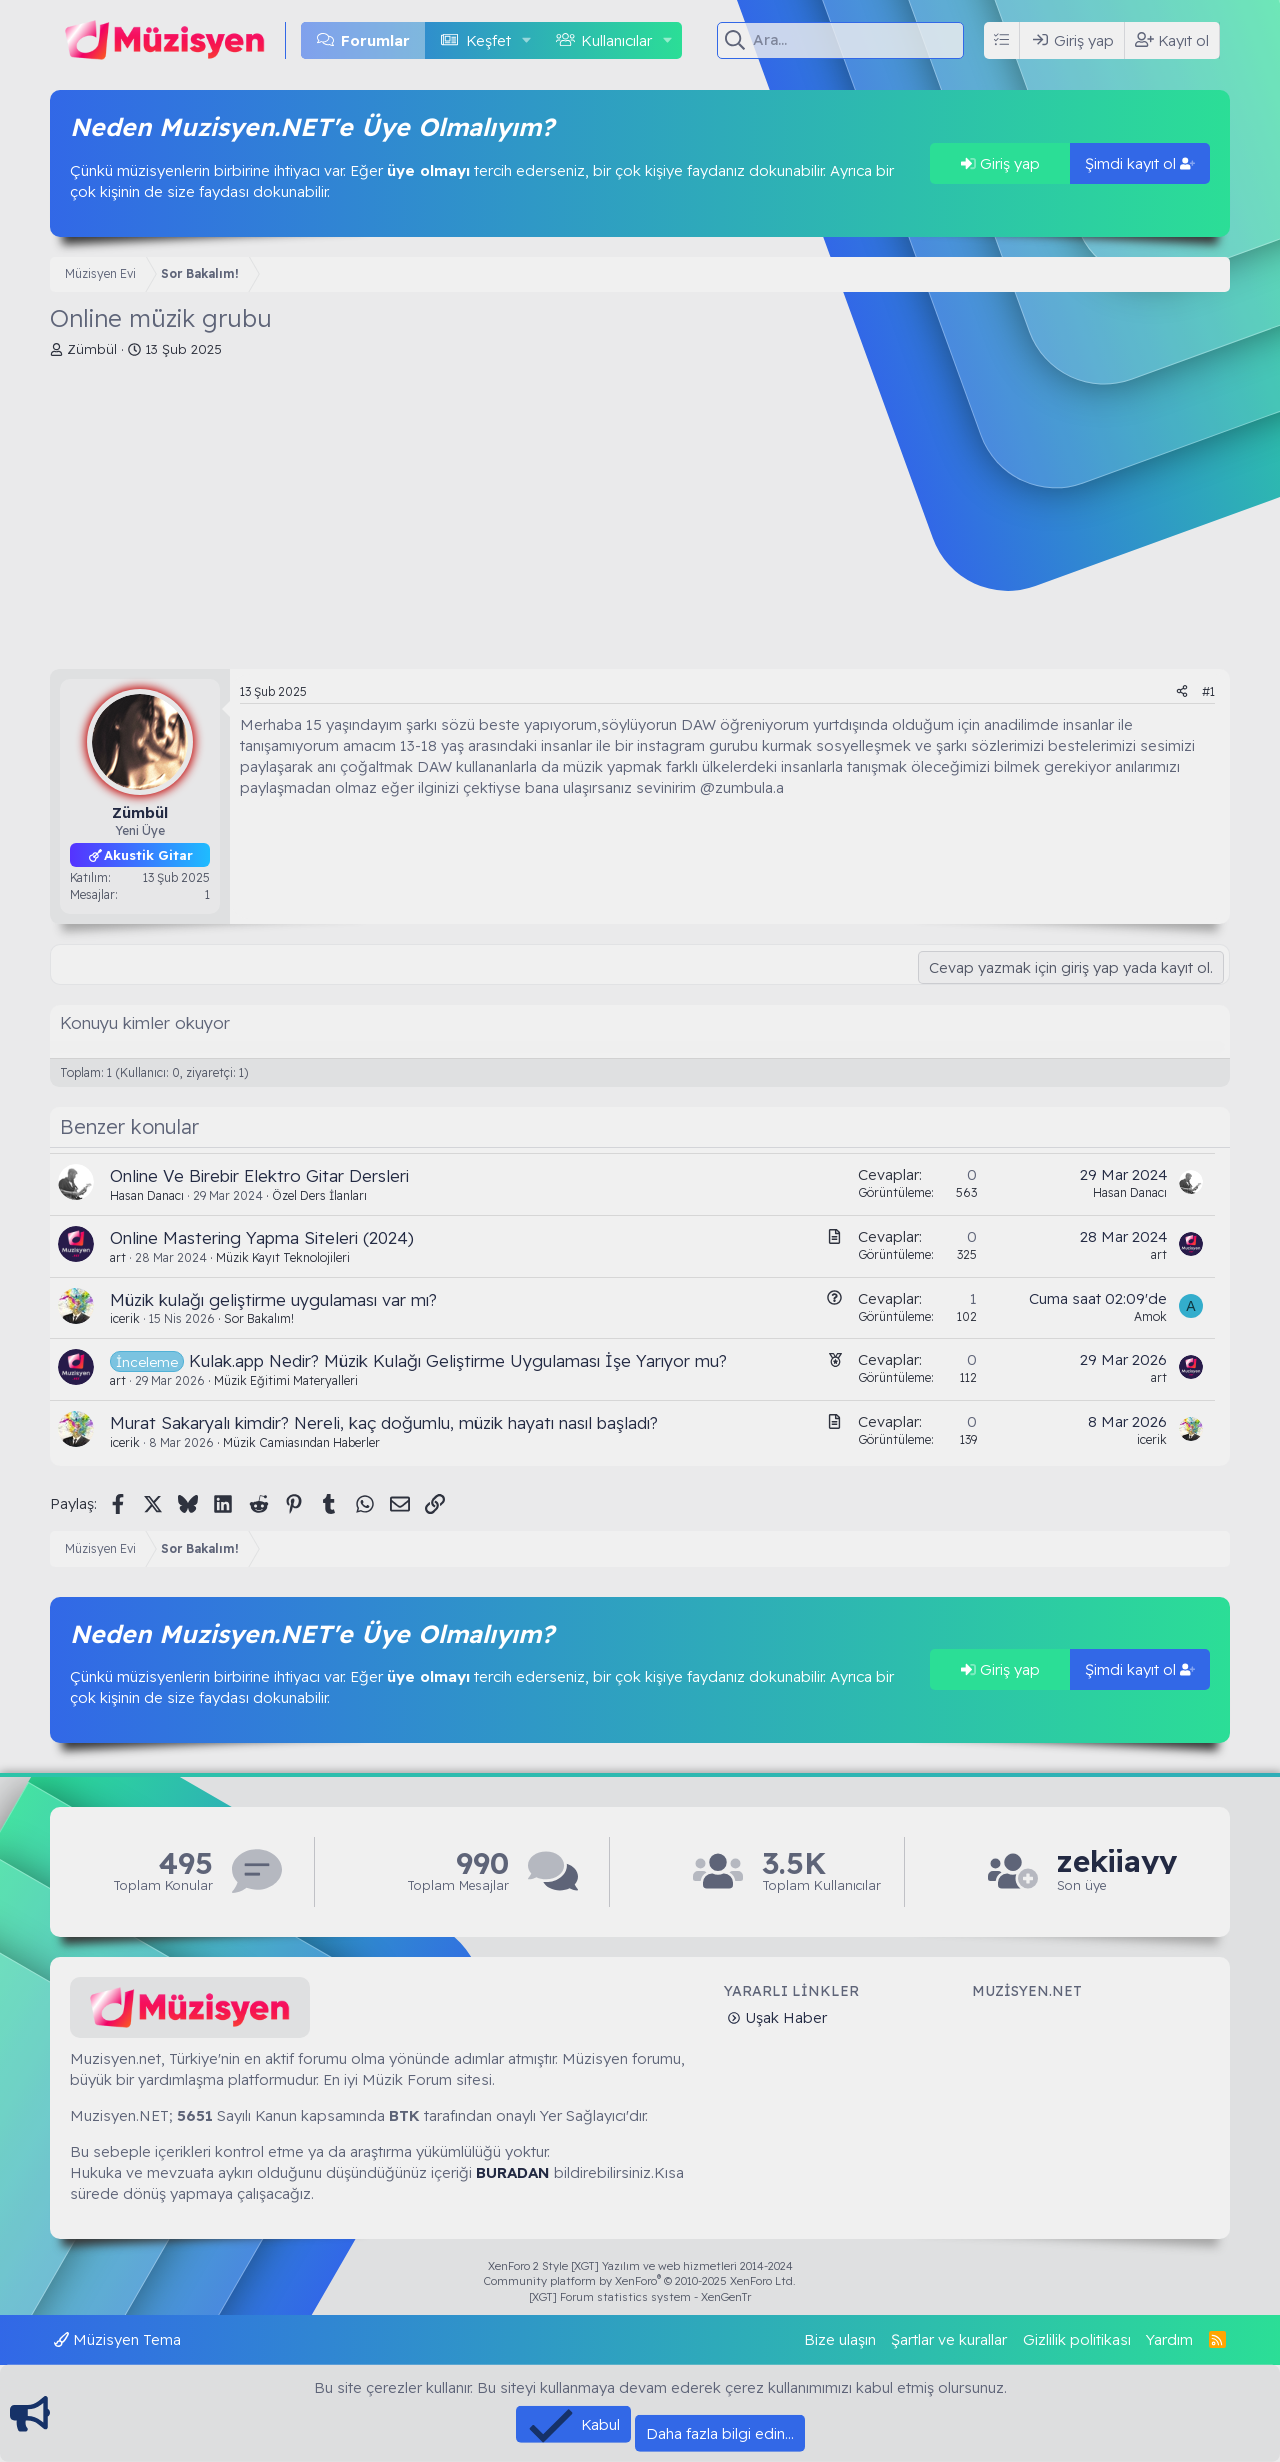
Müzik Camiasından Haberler (301, 1442)
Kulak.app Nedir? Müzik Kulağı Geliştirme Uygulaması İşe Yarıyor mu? (458, 1360)
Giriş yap (1000, 163)
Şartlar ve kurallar (949, 2339)
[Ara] (858, 40)
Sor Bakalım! (259, 1318)
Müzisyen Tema (117, 2339)
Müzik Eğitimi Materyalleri (286, 1380)
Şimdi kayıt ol (1140, 163)
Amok (1150, 1316)
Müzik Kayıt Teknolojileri (283, 1257)
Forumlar (375, 40)
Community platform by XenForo (640, 2281)
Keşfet (488, 40)
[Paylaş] (1182, 692)
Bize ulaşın (840, 2339)
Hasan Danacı (147, 1195)
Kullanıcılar (616, 40)
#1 (1208, 691)
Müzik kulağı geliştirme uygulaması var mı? (273, 1299)
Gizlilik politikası (1077, 2339)
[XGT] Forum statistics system (640, 2297)
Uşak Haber (784, 2017)
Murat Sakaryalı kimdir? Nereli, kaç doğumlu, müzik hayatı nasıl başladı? (384, 1422)
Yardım (1169, 2339)
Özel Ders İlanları (319, 1195)
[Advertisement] (640, 519)
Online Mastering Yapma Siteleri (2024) (262, 1237)
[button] (526, 40)
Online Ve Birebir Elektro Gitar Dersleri (259, 1175)
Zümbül (92, 349)
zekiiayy (1117, 1861)
